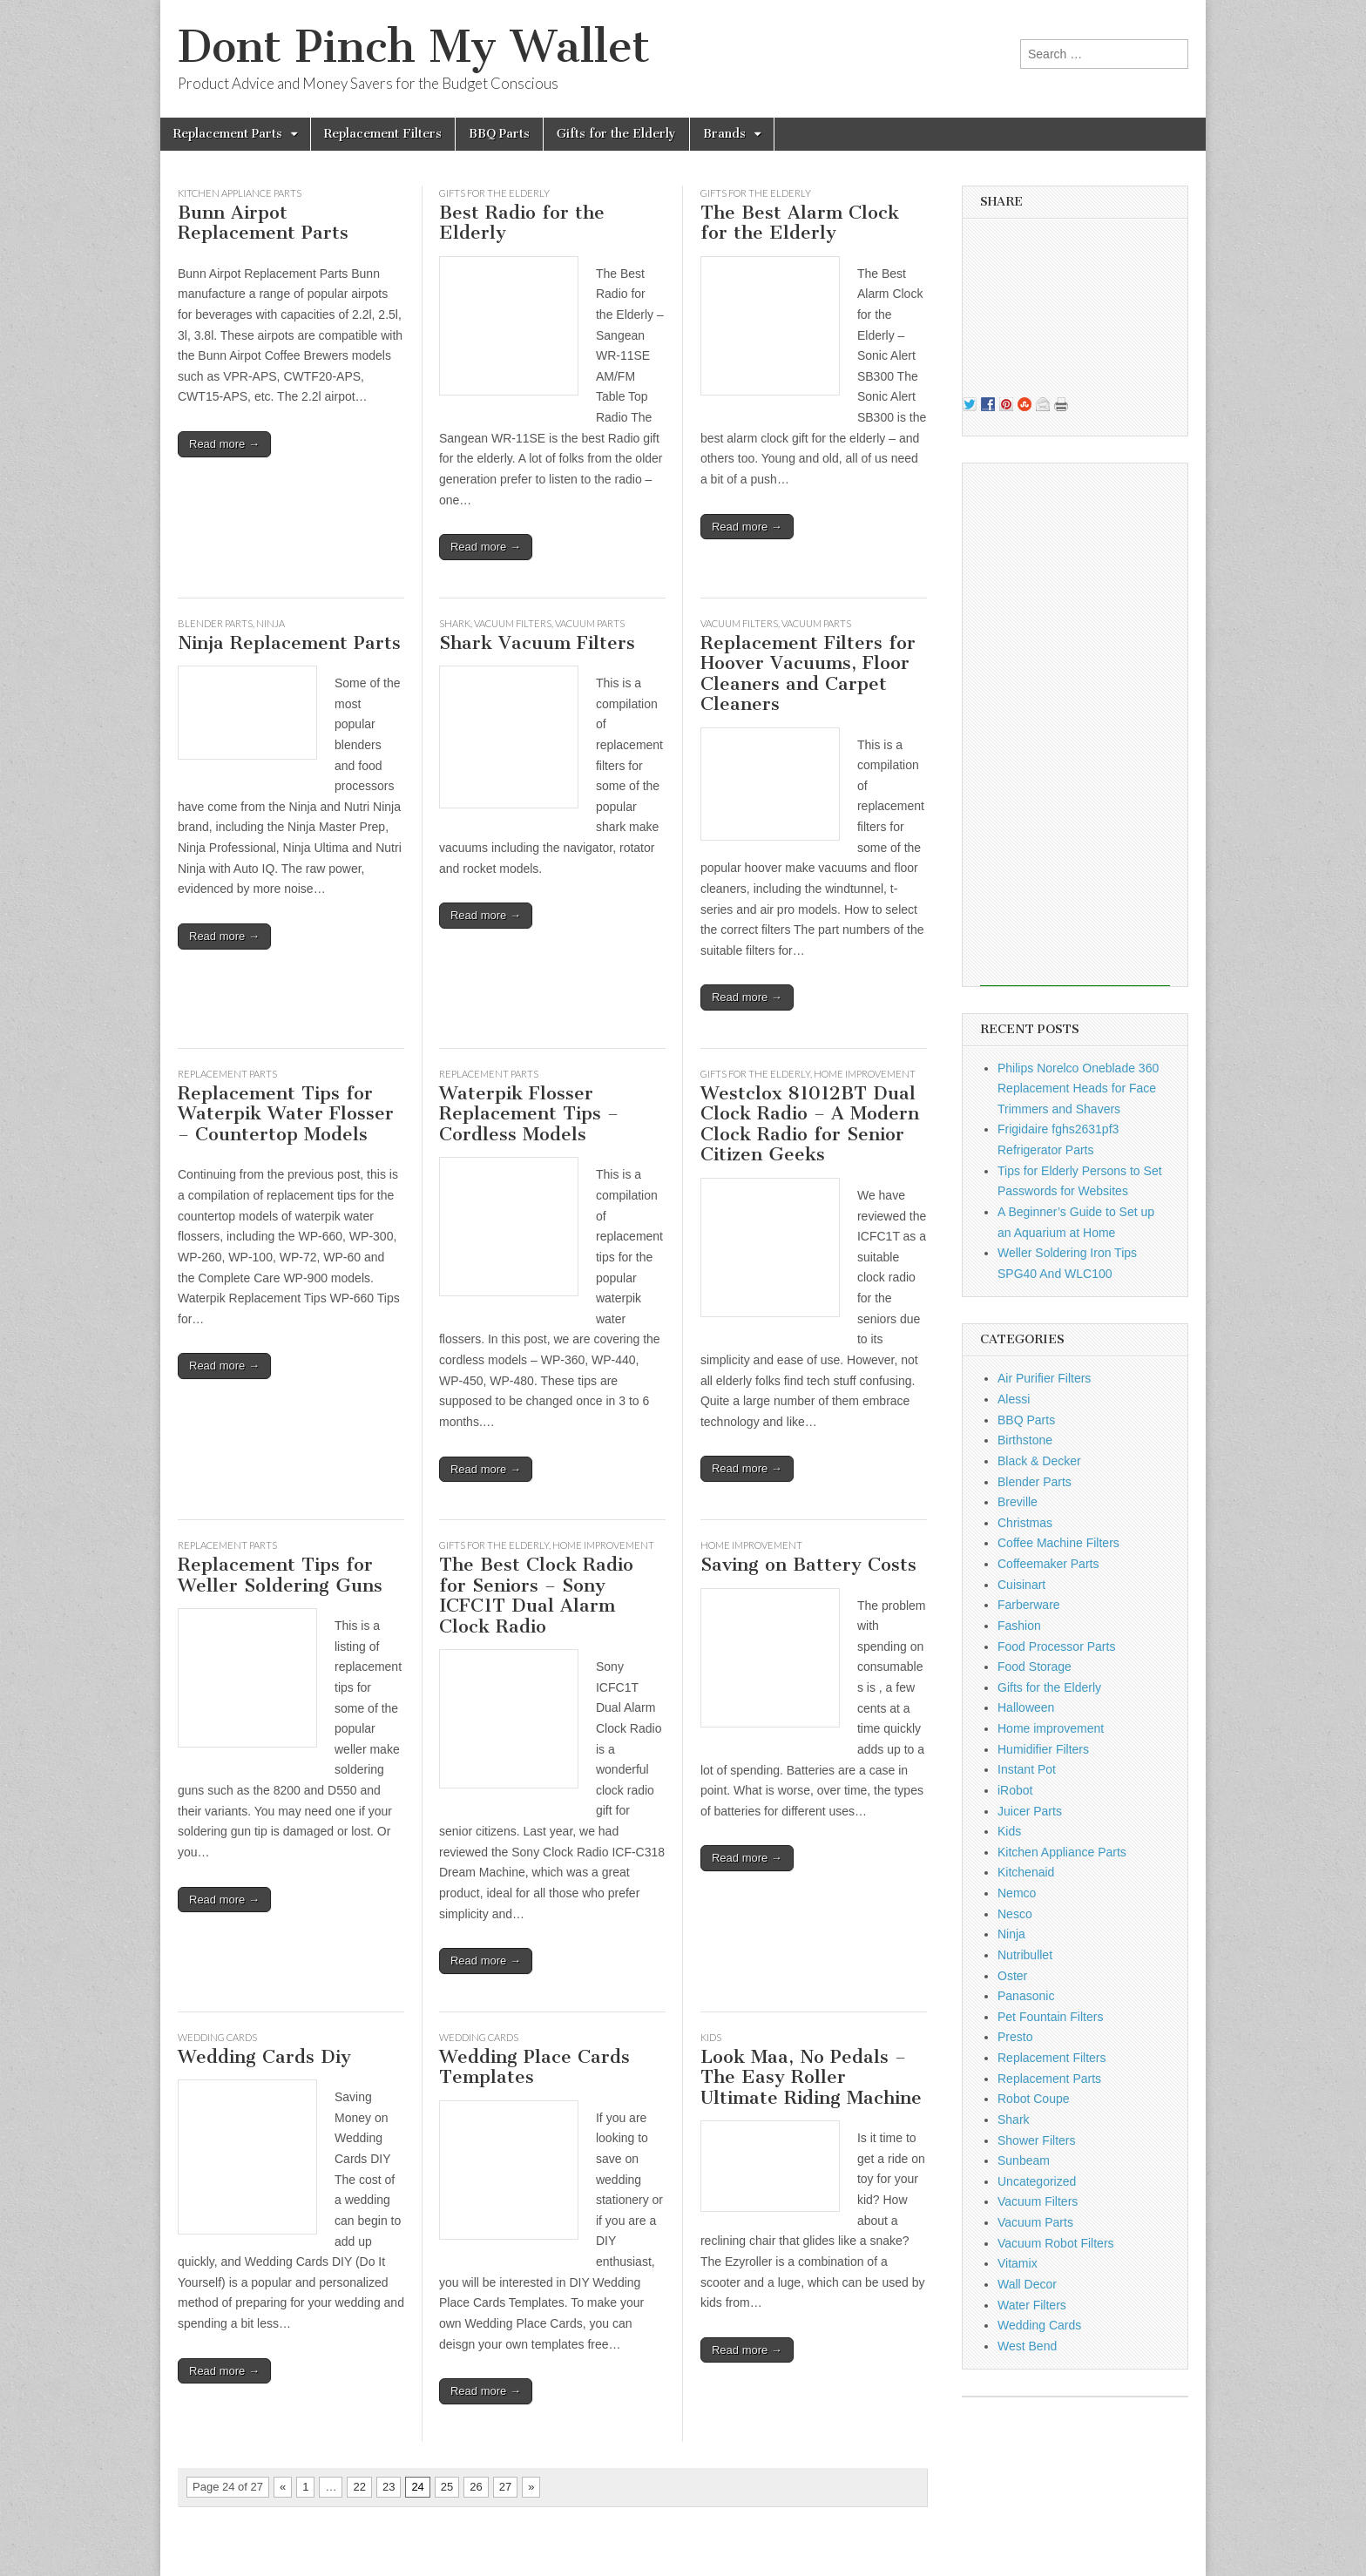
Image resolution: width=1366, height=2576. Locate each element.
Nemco (1016, 1893)
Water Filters (1031, 2305)
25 (447, 2486)
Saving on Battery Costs (808, 1564)
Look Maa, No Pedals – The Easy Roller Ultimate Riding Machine (811, 2076)
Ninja (270, 623)
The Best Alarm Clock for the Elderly (799, 222)
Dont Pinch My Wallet (414, 46)
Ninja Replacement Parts (289, 642)
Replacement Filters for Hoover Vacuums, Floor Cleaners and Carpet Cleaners (808, 673)
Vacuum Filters (512, 623)
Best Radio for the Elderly (522, 222)
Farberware (1028, 1605)
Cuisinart (1021, 1585)
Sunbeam (1023, 2160)
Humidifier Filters (1043, 1749)
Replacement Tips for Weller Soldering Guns (280, 1574)
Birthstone (1024, 1440)
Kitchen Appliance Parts (239, 193)
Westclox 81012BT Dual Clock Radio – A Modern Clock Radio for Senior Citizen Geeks (809, 1124)
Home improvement (865, 1073)
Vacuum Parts (590, 623)
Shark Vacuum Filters (537, 642)
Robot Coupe (1033, 2099)
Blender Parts (215, 623)
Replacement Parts (227, 133)
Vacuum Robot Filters (1055, 2243)
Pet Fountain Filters (1050, 2017)
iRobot (1014, 1790)
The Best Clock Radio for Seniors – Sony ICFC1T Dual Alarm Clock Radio (536, 1595)
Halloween (1025, 1707)
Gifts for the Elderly (616, 133)
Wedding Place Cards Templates (534, 2066)
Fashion (1019, 1626)
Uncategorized (1036, 2181)
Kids (710, 2037)
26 (476, 2486)
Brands (724, 133)
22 (359, 2486)
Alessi (1013, 1399)
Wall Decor (1027, 2284)
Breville (1017, 1502)
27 (505, 2486)
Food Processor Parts (1056, 1646)
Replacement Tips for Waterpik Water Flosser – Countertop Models (286, 1113)
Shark (454, 623)
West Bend (1027, 2346)
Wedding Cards (217, 2037)
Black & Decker (1039, 1461)
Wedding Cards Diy (264, 2056)
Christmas (1024, 1523)
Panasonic (1025, 1996)
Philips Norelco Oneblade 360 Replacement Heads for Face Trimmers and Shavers (1078, 1088)
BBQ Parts (499, 133)
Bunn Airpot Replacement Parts (263, 222)
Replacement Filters (383, 133)
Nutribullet (1024, 1955)
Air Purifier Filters (1044, 1378)
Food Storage (1034, 1666)
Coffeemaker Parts (1048, 1564)
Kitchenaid (1025, 1872)
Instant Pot (1026, 1769)
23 (388, 2486)
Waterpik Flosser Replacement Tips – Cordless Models (529, 1113)
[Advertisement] (1075, 724)
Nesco (1014, 1914)
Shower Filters (1036, 2140)
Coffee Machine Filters (1058, 1543)
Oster (1012, 1976)
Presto (1014, 2037)
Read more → (224, 443)
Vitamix (1017, 2263)
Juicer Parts (1029, 1811)
